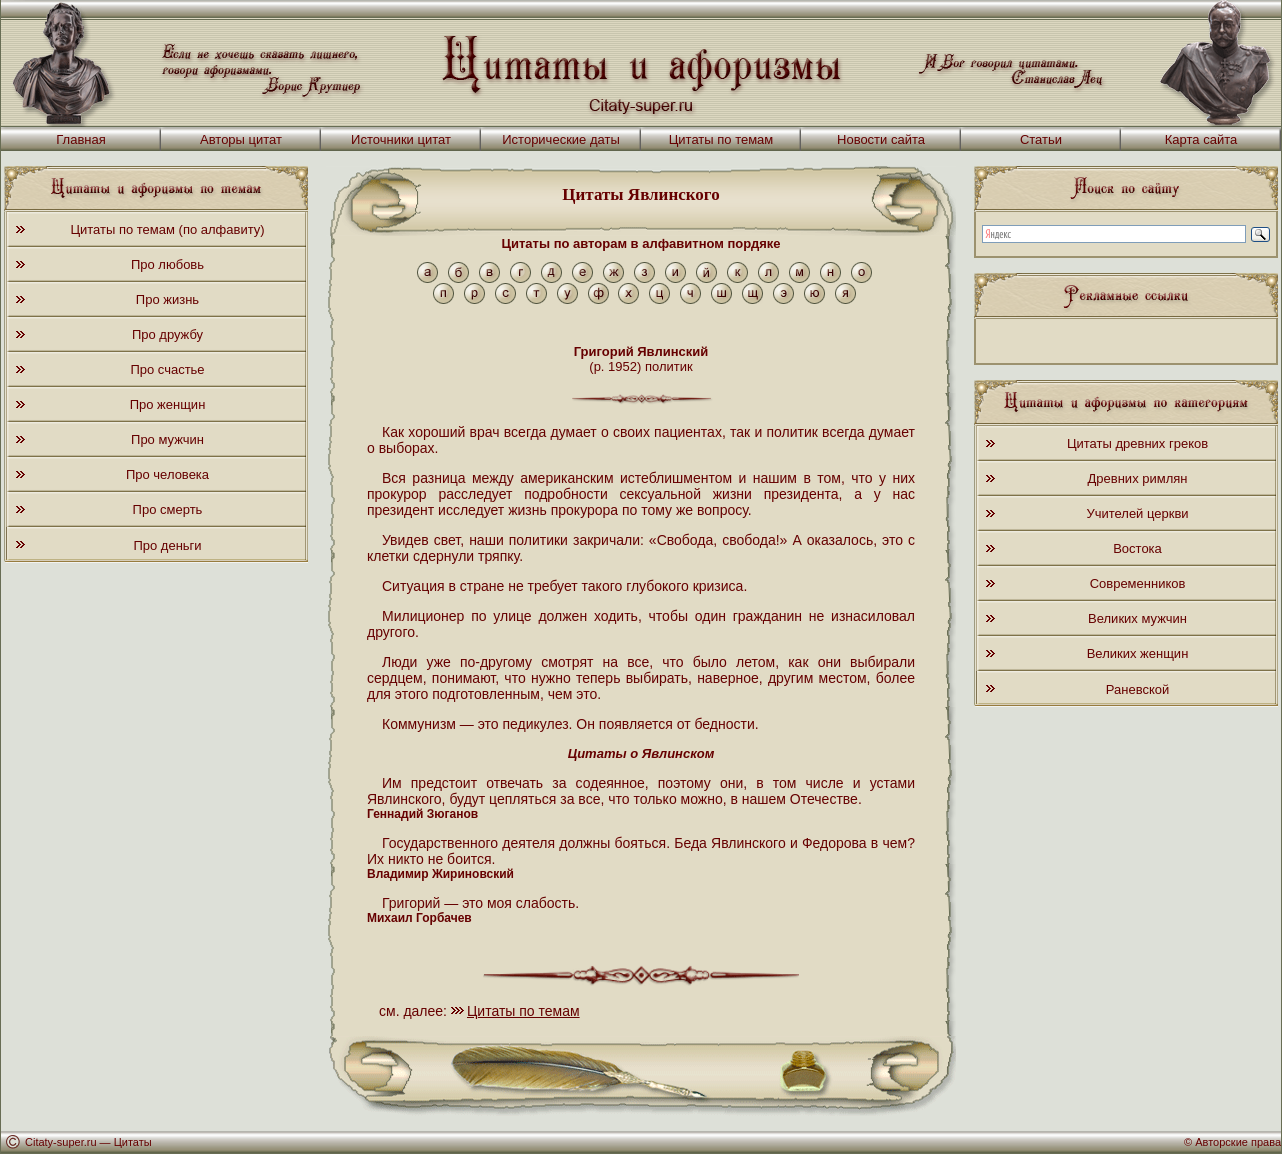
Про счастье (167, 369)
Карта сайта (1201, 139)
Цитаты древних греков (1137, 443)
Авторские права (1238, 1142)
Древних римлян (1138, 478)
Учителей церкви (1137, 513)
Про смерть (168, 509)
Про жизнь (167, 299)
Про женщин (168, 404)
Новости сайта (881, 139)
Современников (1138, 583)
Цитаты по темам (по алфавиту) (167, 229)
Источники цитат (401, 139)
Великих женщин (1138, 653)
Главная (80, 139)
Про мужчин (167, 439)
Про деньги (167, 545)
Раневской (1137, 689)
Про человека (167, 474)
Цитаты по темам (721, 139)
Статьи (1041, 139)
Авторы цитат (241, 139)
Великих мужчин (1137, 618)
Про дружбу (167, 334)
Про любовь (167, 264)
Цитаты (133, 1142)
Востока (1137, 548)
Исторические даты (561, 139)
